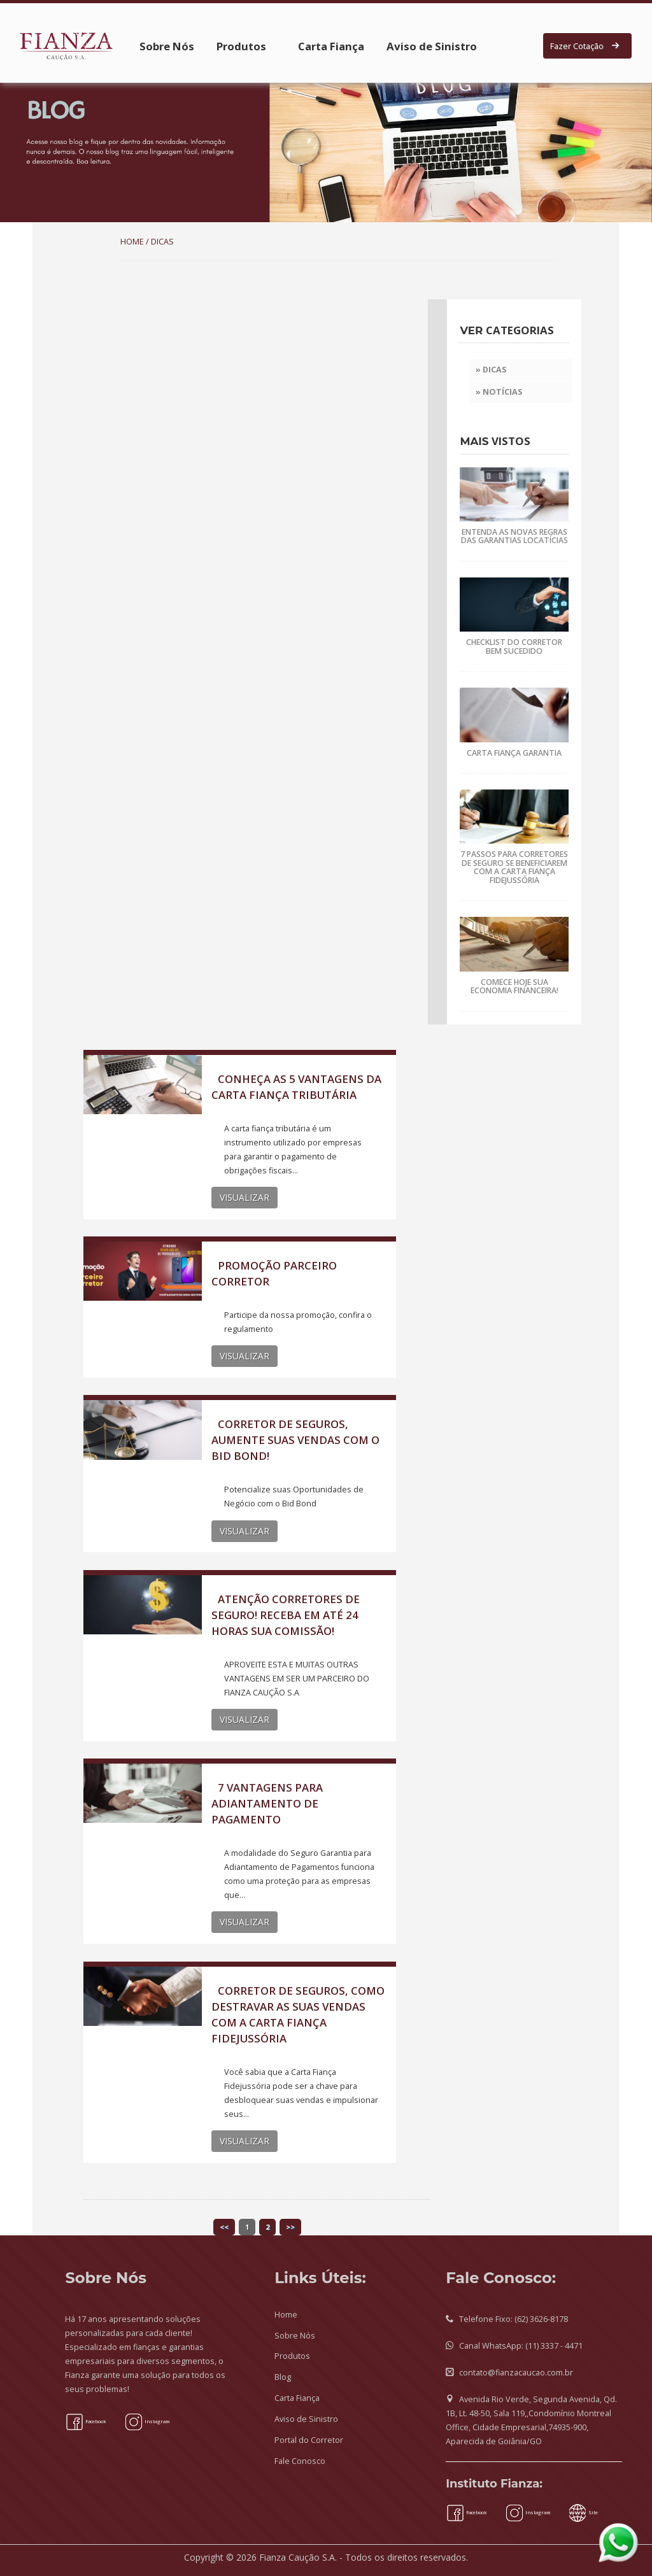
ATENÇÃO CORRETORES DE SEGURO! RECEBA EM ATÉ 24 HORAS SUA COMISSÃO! (285, 1615)
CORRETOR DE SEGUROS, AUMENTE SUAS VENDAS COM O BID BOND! (295, 1440)
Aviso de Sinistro (431, 46)
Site (583, 2512)
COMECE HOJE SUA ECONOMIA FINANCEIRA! (514, 986)
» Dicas (491, 369)
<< (224, 2227)
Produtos (241, 46)
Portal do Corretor (308, 2440)
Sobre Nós (166, 46)
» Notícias (499, 391)
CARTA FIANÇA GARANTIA (514, 752)
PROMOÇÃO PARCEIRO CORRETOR (274, 1273)
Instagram (146, 2421)
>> (290, 2227)
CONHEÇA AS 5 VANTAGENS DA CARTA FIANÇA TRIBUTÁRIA (296, 1087)
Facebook (85, 2421)
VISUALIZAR (244, 1197)
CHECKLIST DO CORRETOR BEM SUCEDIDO (514, 646)
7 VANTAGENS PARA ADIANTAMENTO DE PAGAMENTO (267, 1803)
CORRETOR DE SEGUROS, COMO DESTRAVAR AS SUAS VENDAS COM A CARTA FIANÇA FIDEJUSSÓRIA (298, 2014)
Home (285, 2314)
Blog (282, 2377)
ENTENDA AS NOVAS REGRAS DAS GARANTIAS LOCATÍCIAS (514, 536)
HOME (132, 241)
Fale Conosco (299, 2461)
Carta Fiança (331, 46)
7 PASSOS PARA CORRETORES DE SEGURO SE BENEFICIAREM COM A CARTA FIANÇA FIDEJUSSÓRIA (514, 867)
